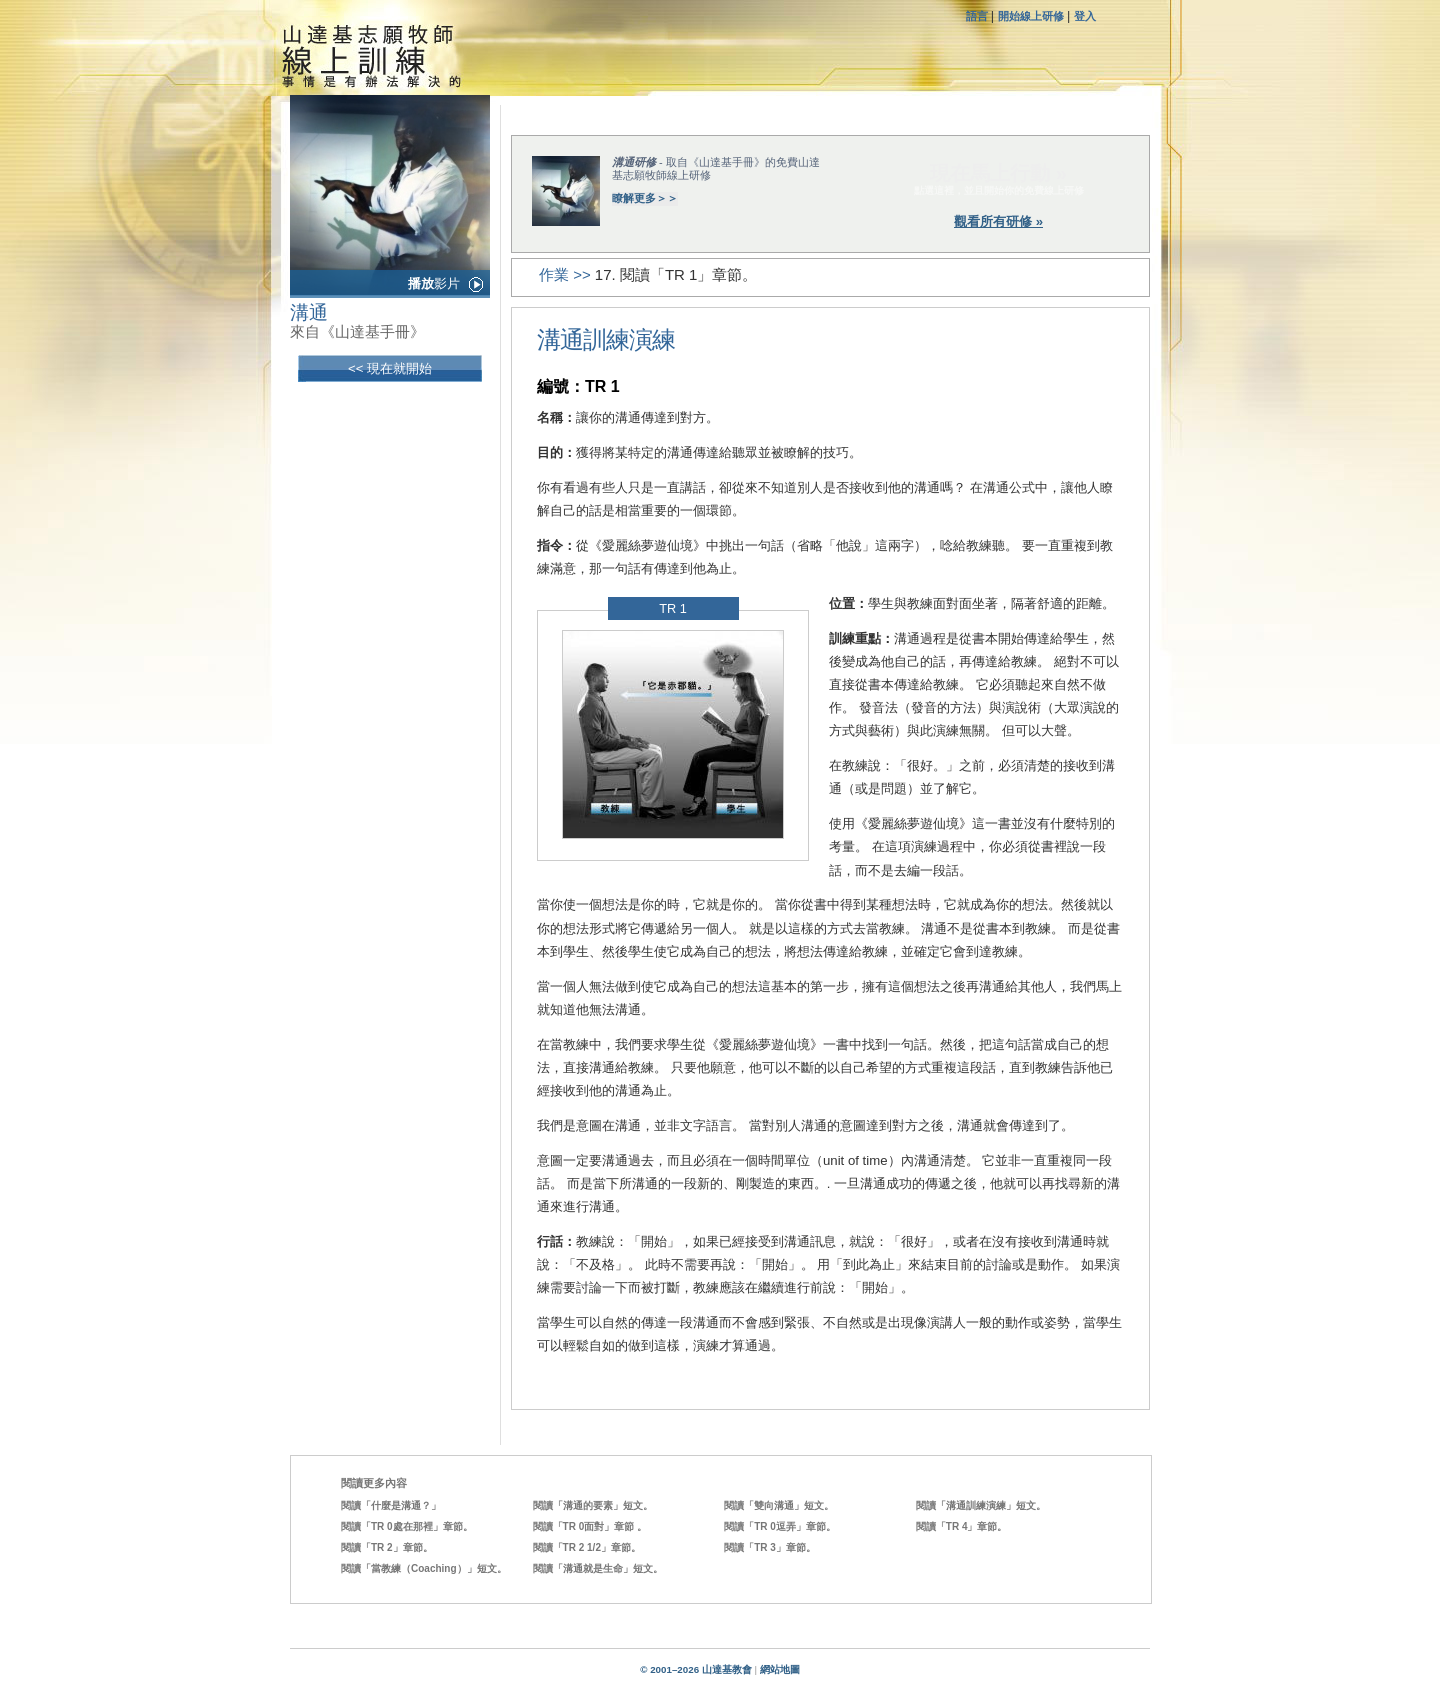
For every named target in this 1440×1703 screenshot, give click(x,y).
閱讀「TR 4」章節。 (962, 1526)
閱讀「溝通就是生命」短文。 (598, 1568)
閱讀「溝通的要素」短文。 (593, 1505)
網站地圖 (780, 1669)
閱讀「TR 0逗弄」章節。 (780, 1526)
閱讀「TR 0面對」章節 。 (590, 1526)
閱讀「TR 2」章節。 (387, 1547)
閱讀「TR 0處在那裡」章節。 (407, 1526)
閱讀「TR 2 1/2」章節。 (587, 1547)
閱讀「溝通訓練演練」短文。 (981, 1505)
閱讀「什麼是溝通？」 (391, 1505)
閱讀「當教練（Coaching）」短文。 (424, 1568)
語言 (978, 16)
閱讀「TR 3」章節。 (770, 1547)
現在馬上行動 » (998, 173)
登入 (1085, 16)
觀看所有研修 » (998, 221)
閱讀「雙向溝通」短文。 (779, 1505)
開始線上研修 (1031, 16)
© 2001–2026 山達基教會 (696, 1669)
